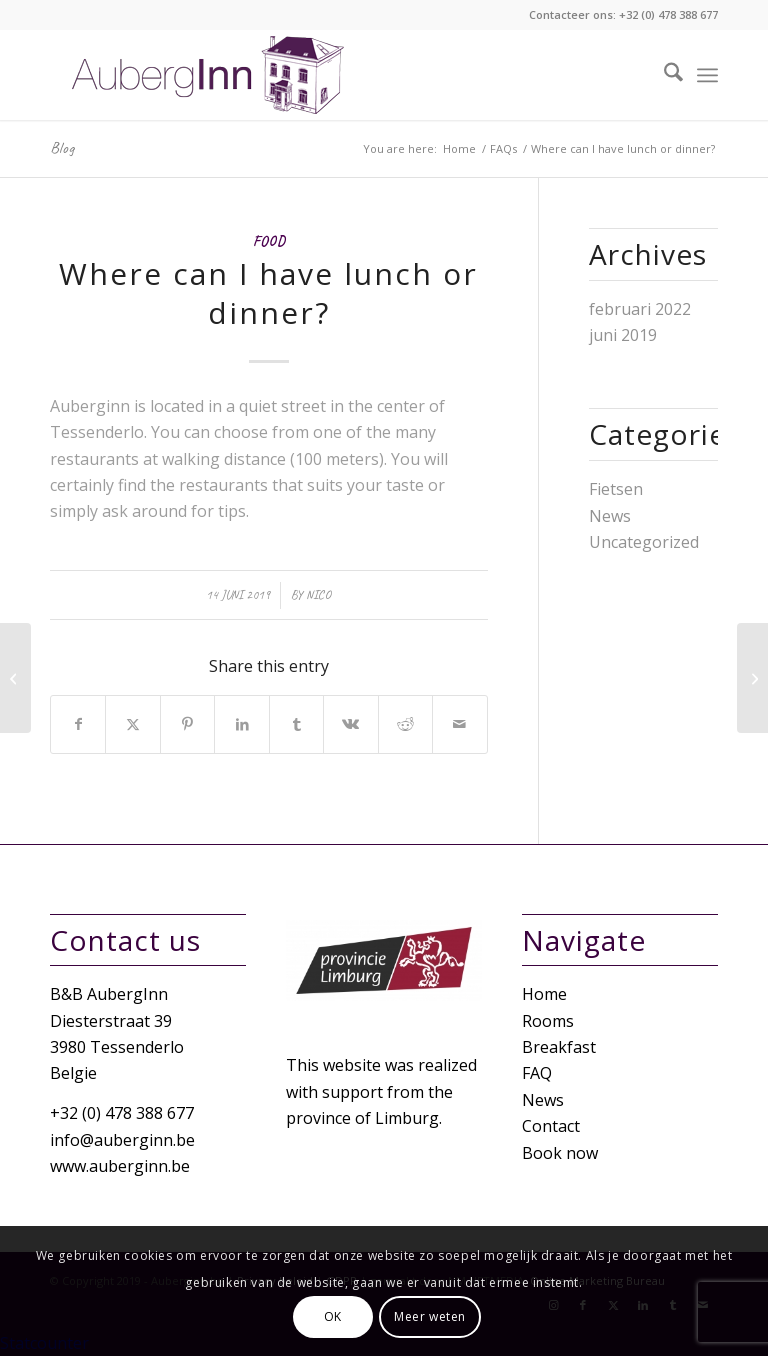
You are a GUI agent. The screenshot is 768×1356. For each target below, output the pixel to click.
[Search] (663, 75)
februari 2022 (640, 309)
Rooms (548, 1021)
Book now (560, 1153)
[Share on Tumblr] (296, 724)
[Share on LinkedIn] (241, 724)
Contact (551, 1126)
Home (544, 994)
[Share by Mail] (459, 724)
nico (318, 595)
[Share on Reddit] (405, 724)
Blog (62, 148)
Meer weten (430, 1316)
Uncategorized (644, 542)
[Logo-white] (211, 75)
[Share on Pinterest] (187, 724)
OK (333, 1316)
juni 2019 (623, 335)
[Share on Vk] (350, 724)
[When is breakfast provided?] (752, 678)
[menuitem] (663, 75)
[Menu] (707, 75)
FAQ (537, 1073)
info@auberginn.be (122, 1140)
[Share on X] (132, 724)
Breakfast (559, 1047)
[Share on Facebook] (78, 724)
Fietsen (616, 489)
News (610, 516)
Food (269, 241)
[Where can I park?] (15, 678)
